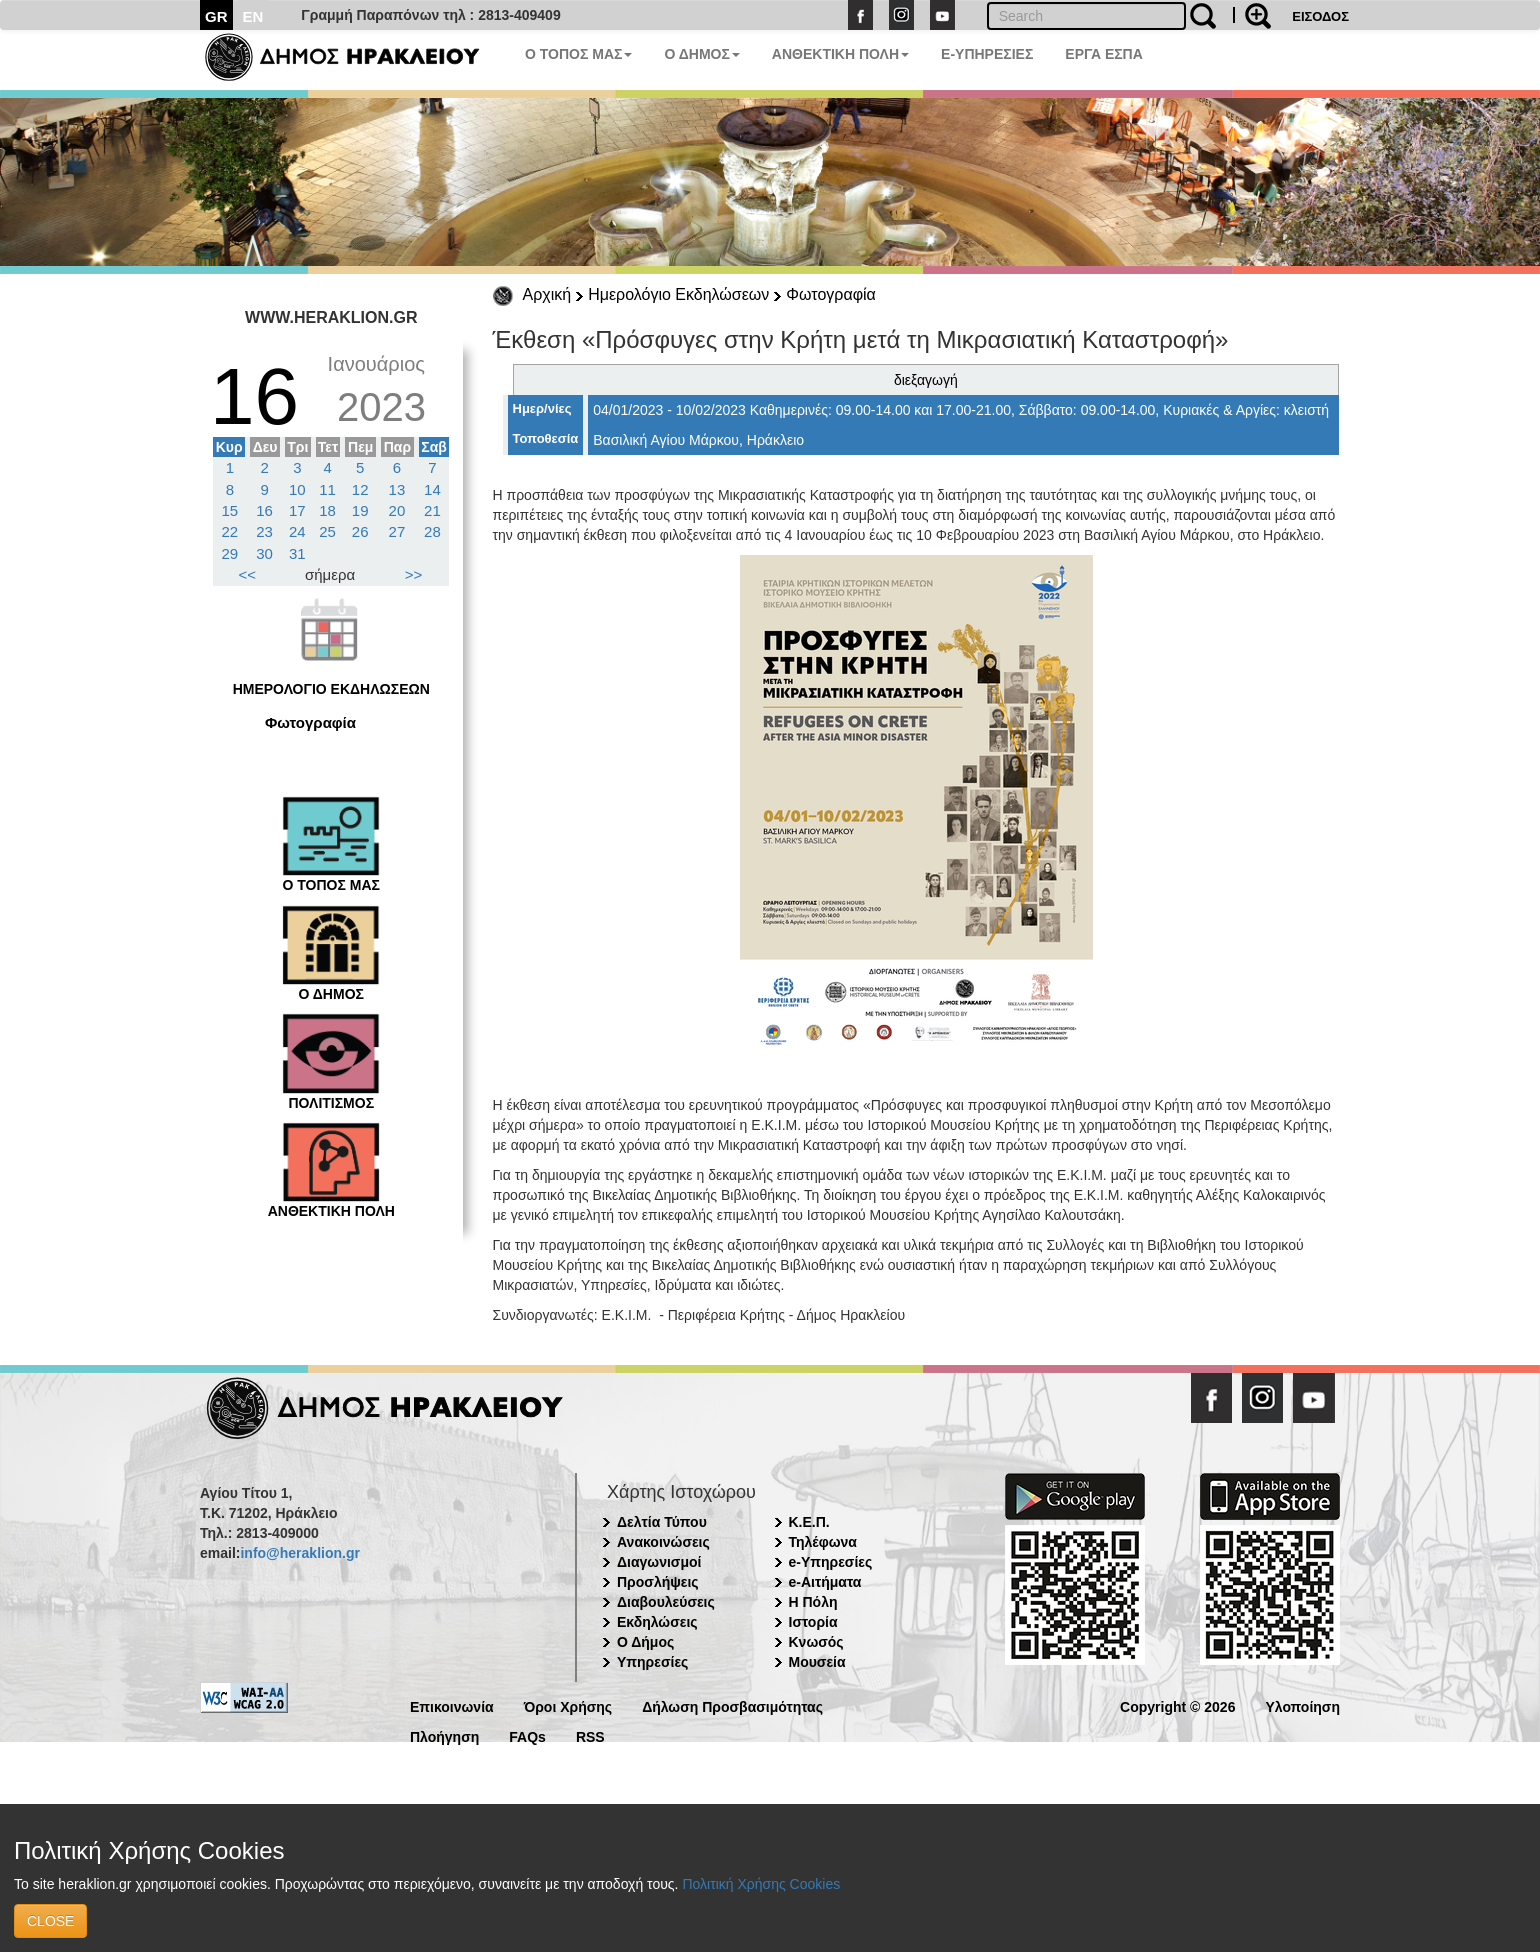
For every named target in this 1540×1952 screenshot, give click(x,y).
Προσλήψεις (658, 1582)
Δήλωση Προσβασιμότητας (732, 1705)
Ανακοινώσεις (663, 1542)
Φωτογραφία (831, 294)
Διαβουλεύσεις (666, 1602)
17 (297, 510)
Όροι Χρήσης (568, 1705)
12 (360, 489)
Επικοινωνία (452, 1705)
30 (264, 553)
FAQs (527, 1735)
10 (297, 489)
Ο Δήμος (645, 1642)
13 (397, 489)
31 (297, 553)
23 (264, 531)
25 (327, 531)
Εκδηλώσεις (657, 1622)
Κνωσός (816, 1642)
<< (248, 574)
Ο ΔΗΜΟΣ (701, 54)
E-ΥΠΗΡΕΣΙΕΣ (987, 54)
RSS (590, 1735)
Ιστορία (813, 1622)
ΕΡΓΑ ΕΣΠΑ (1104, 54)
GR (216, 16)
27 (397, 531)
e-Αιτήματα (825, 1582)
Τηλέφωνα (823, 1542)
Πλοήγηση (444, 1735)
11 (327, 489)
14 (432, 489)
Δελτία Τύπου (662, 1522)
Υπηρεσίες (652, 1662)
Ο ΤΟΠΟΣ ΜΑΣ (578, 54)
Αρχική (547, 294)
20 (397, 510)
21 (432, 510)
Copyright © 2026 (1177, 1705)
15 (230, 510)
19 (360, 510)
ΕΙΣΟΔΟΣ (1320, 16)
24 (297, 531)
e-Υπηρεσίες (831, 1562)
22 (230, 531)
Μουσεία (817, 1662)
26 (360, 531)
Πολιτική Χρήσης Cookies (761, 1884)
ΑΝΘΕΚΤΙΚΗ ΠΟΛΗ (840, 54)
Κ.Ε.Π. (809, 1522)
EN (253, 16)
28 (432, 531)
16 (264, 510)
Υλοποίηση (1302, 1705)
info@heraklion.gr (299, 1553)
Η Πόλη (813, 1602)
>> (414, 574)
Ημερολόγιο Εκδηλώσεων (678, 294)
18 (327, 510)
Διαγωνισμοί (659, 1562)
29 (230, 553)
